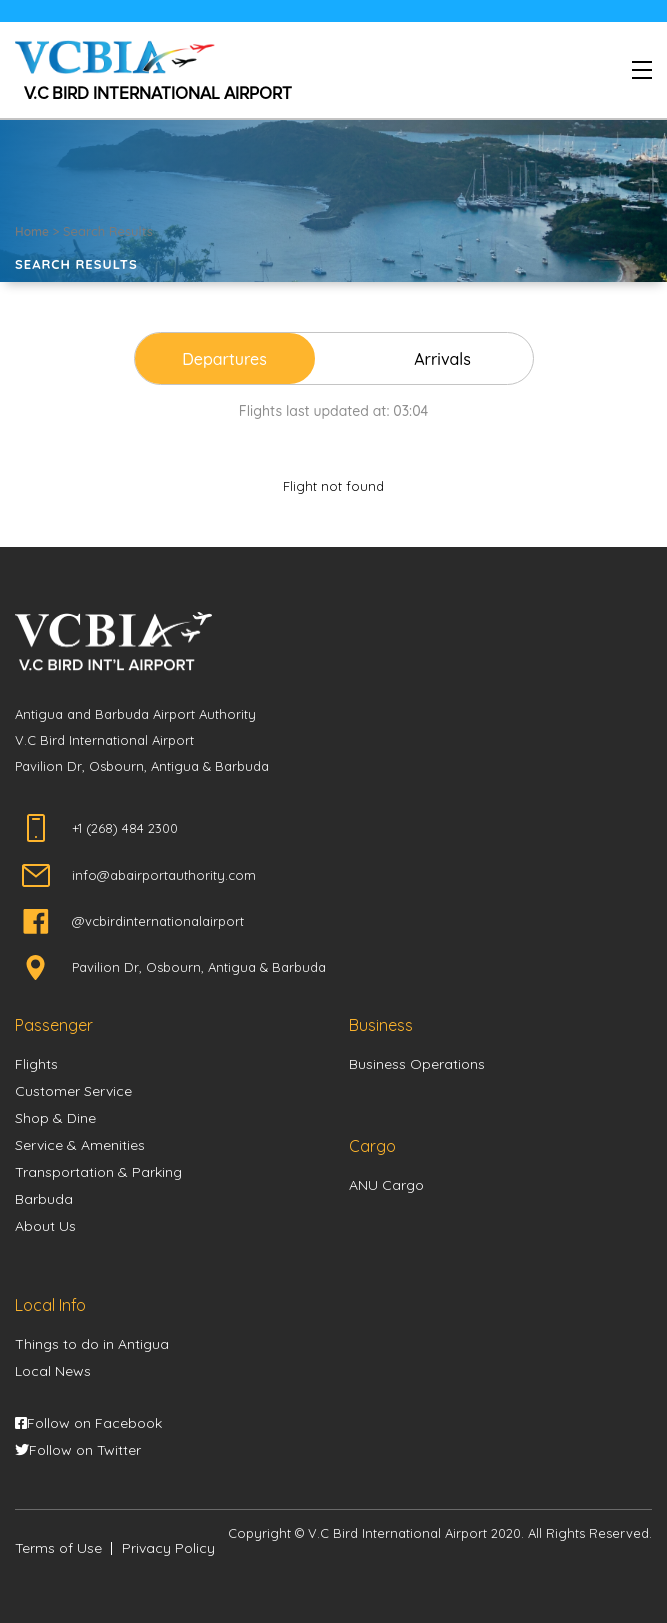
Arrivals (442, 359)
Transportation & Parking (98, 1172)
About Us (45, 1226)
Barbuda (44, 1199)
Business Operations (417, 1064)
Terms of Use (58, 1548)
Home (32, 231)
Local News (53, 1371)
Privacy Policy (168, 1548)
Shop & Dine (55, 1118)
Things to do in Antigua (92, 1344)
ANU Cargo (386, 1185)
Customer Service (73, 1091)
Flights (36, 1064)
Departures (224, 359)
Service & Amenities (80, 1145)
